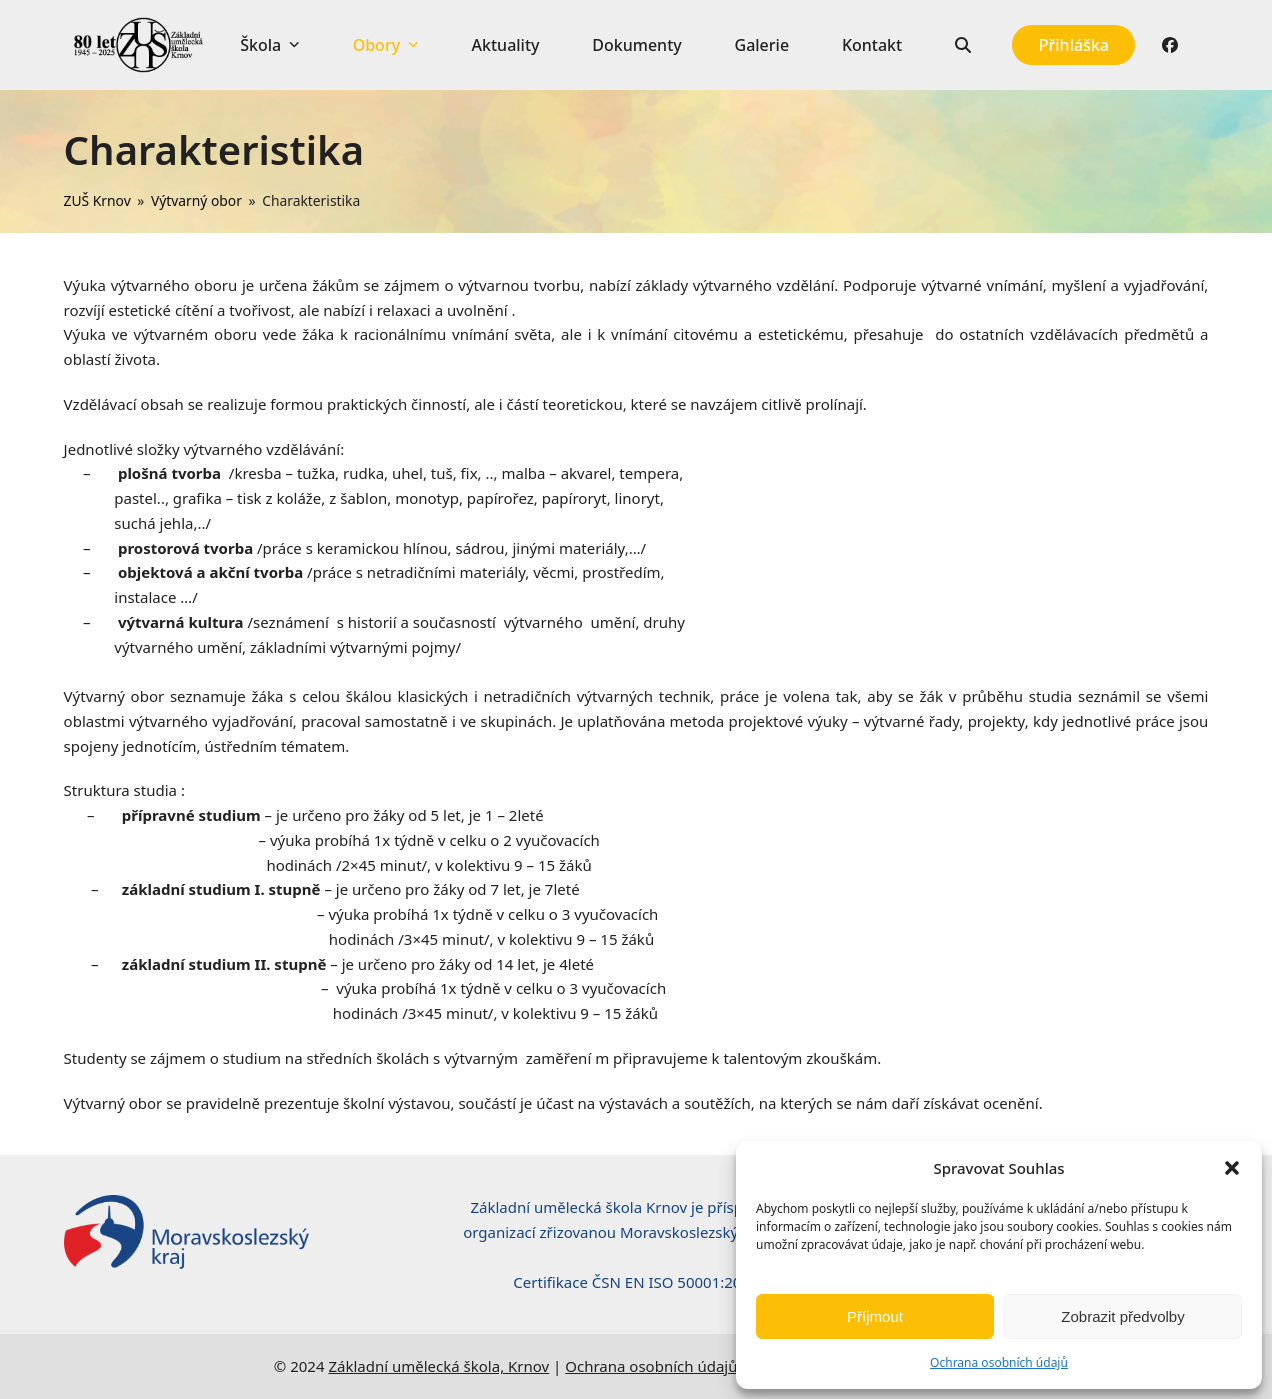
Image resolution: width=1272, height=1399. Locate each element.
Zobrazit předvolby (1122, 1316)
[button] (1232, 1168)
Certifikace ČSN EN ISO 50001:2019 (635, 1282)
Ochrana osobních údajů (999, 1362)
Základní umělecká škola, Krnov (438, 1366)
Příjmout (875, 1316)
